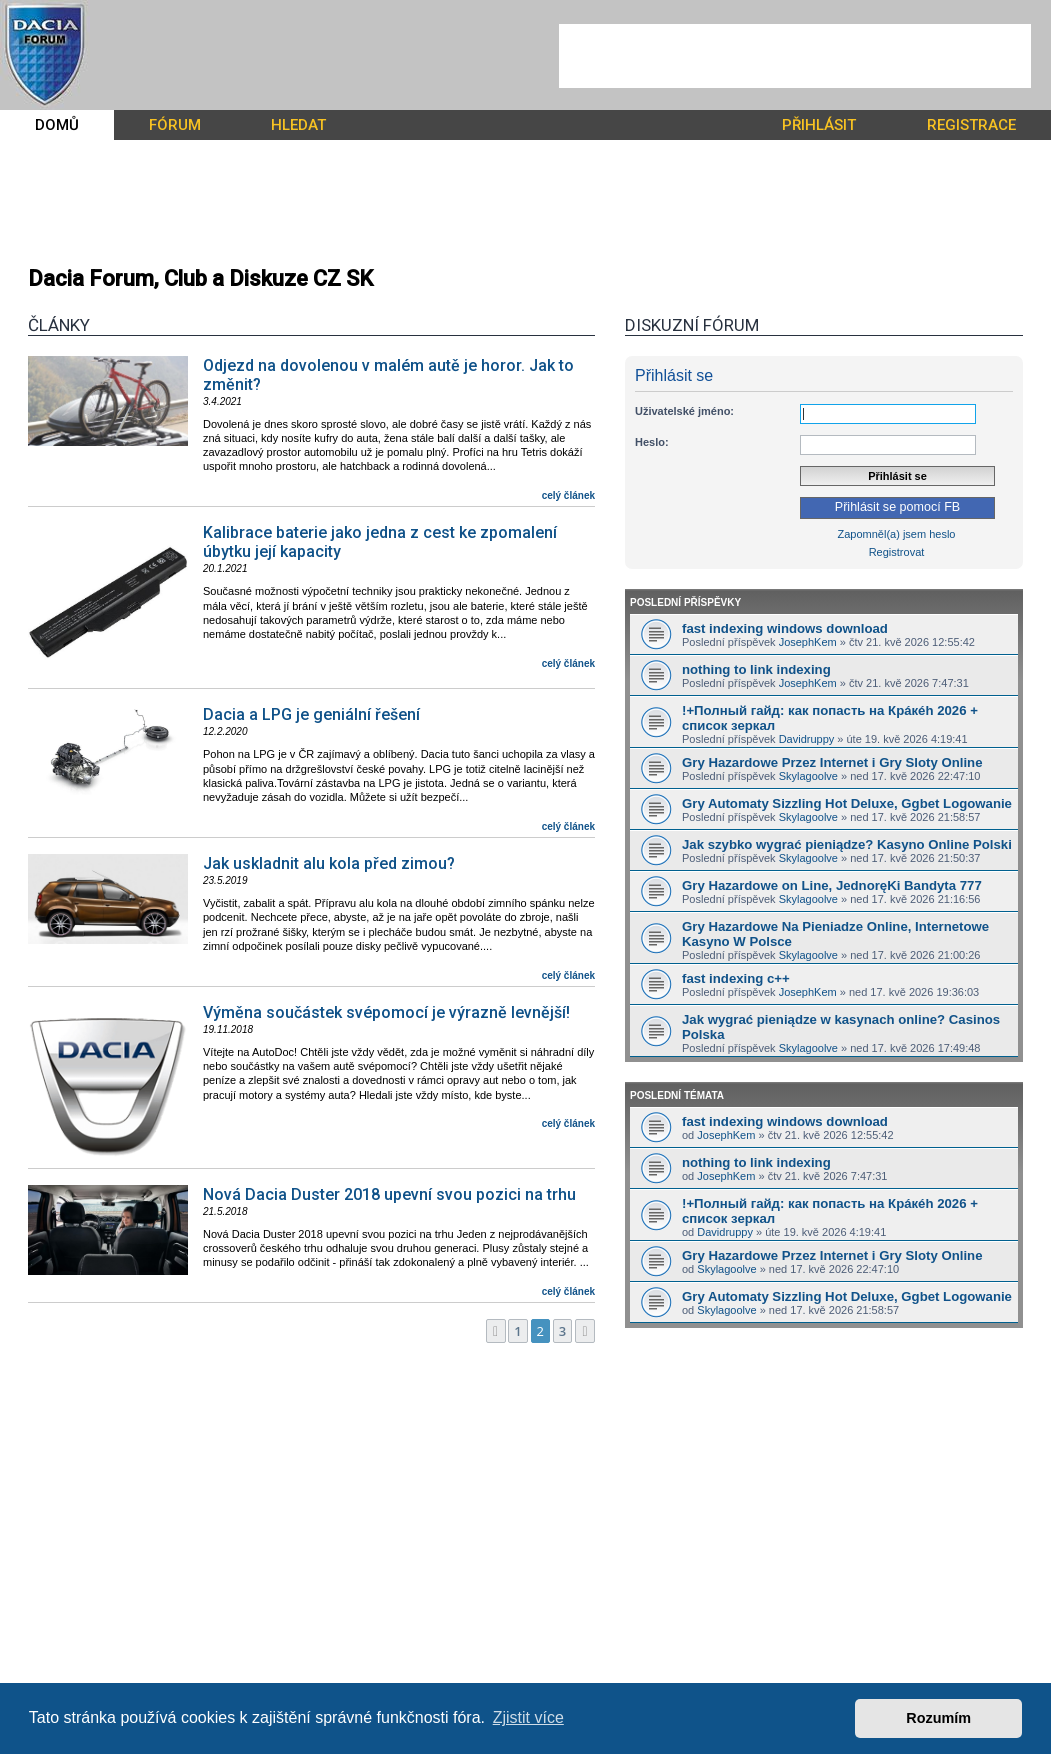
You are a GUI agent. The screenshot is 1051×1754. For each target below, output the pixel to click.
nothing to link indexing (756, 669)
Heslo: (652, 442)
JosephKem (808, 642)
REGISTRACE (971, 125)
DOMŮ (57, 125)
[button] (496, 1331)
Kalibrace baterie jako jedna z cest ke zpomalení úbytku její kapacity (380, 542)
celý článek (568, 495)
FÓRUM (175, 125)
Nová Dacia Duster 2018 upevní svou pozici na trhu (389, 1194)
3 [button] (562, 1331)
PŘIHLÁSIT (819, 125)
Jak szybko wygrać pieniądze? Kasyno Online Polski (847, 844)
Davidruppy (807, 739)
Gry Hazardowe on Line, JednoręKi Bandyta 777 (832, 885)
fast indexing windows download (785, 628)
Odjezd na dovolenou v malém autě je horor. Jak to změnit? (388, 375)
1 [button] (517, 1331)
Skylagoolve (808, 776)
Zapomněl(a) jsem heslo (897, 534)
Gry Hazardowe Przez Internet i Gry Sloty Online (832, 762)
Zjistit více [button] (528, 1717)
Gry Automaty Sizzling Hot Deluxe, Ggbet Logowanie (847, 803)
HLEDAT (298, 125)
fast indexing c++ (736, 978)
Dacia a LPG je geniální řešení (311, 714)
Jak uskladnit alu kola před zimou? (329, 863)
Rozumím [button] (938, 1718)
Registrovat (897, 552)
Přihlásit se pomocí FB (897, 507)
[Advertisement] (795, 56)
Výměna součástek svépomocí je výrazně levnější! (386, 1012)
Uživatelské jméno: (684, 411)
